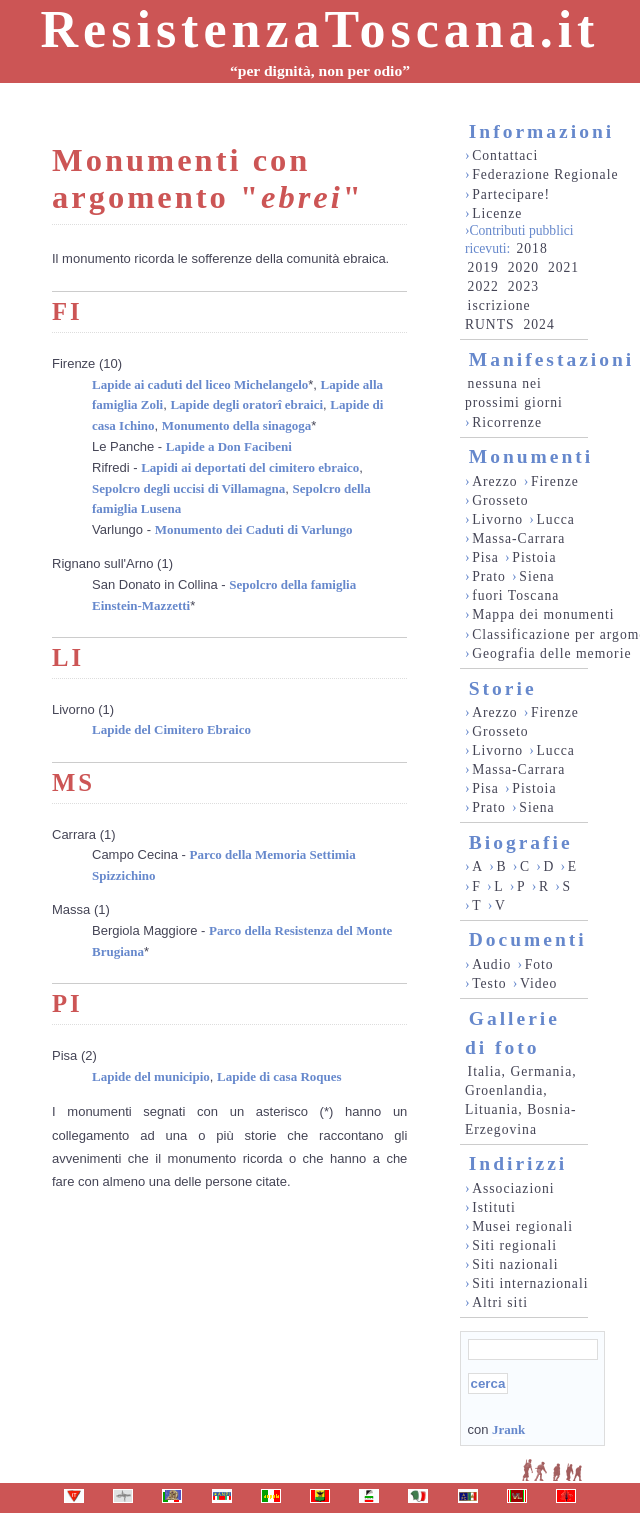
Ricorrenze (507, 422)
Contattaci (505, 155)
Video (539, 983)
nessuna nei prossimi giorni (514, 393)
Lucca (556, 519)
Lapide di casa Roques (279, 1076)
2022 (483, 286)
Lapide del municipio (151, 1076)
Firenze (555, 481)
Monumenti (531, 456)
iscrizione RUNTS (498, 315)
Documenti (528, 939)
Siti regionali (514, 1245)
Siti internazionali (530, 1283)
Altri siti (500, 1302)
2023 (523, 286)
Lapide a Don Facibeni (229, 446)
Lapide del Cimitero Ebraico (171, 729)
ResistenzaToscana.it (320, 29)
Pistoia (534, 557)
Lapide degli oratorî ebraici (246, 404)
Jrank (508, 1429)
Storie (503, 688)
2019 (483, 267)
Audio (491, 964)
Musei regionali (522, 1226)
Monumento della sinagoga (237, 425)
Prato (489, 576)
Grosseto (500, 500)
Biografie (521, 842)
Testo (489, 983)
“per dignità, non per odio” (320, 70)
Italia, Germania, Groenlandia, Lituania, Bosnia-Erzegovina (521, 1100)
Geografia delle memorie (551, 653)
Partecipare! (511, 194)
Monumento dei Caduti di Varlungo (254, 529)
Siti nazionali (515, 1264)
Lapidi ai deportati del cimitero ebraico (250, 467)
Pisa (485, 557)
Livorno (497, 519)
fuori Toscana (515, 595)
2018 (531, 248)
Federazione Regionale (545, 174)
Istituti (494, 1207)
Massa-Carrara (518, 538)
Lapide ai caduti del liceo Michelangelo (200, 384)
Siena (536, 576)
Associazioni (513, 1188)
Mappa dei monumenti (543, 614)
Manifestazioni (551, 359)
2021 (563, 267)
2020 (523, 267)
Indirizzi (518, 1163)
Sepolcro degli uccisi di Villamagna (188, 488)
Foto (539, 964)
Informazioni (541, 131)
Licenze (497, 213)
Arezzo (494, 481)
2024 (538, 324)
